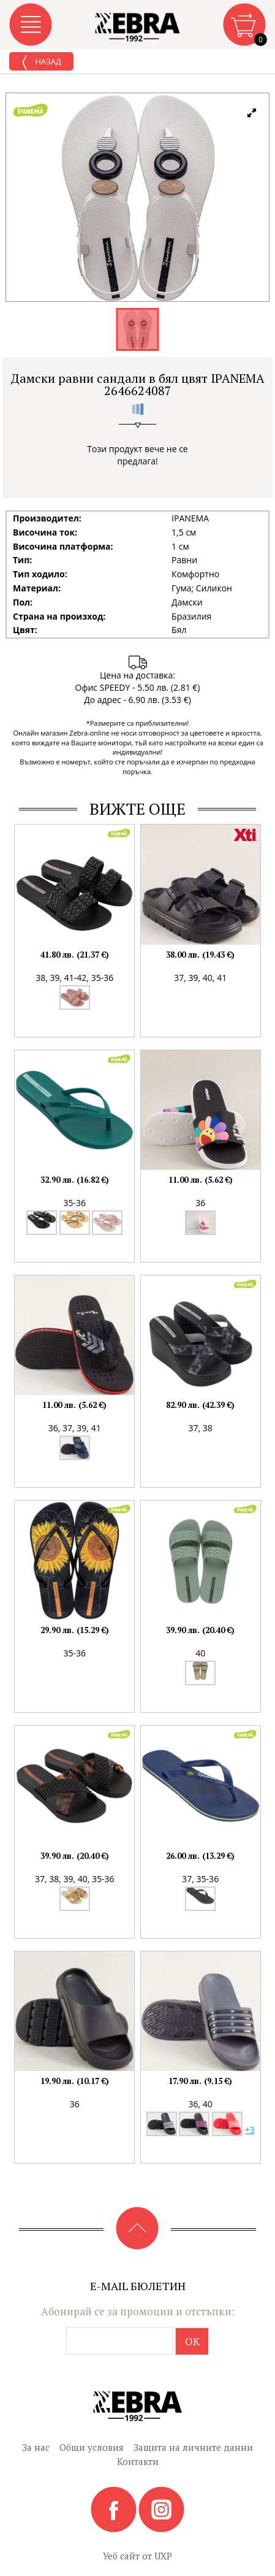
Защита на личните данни (193, 2447)
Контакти (138, 2461)
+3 (250, 2130)
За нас (36, 2447)
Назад (41, 63)
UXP (163, 2556)
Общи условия (91, 2447)
